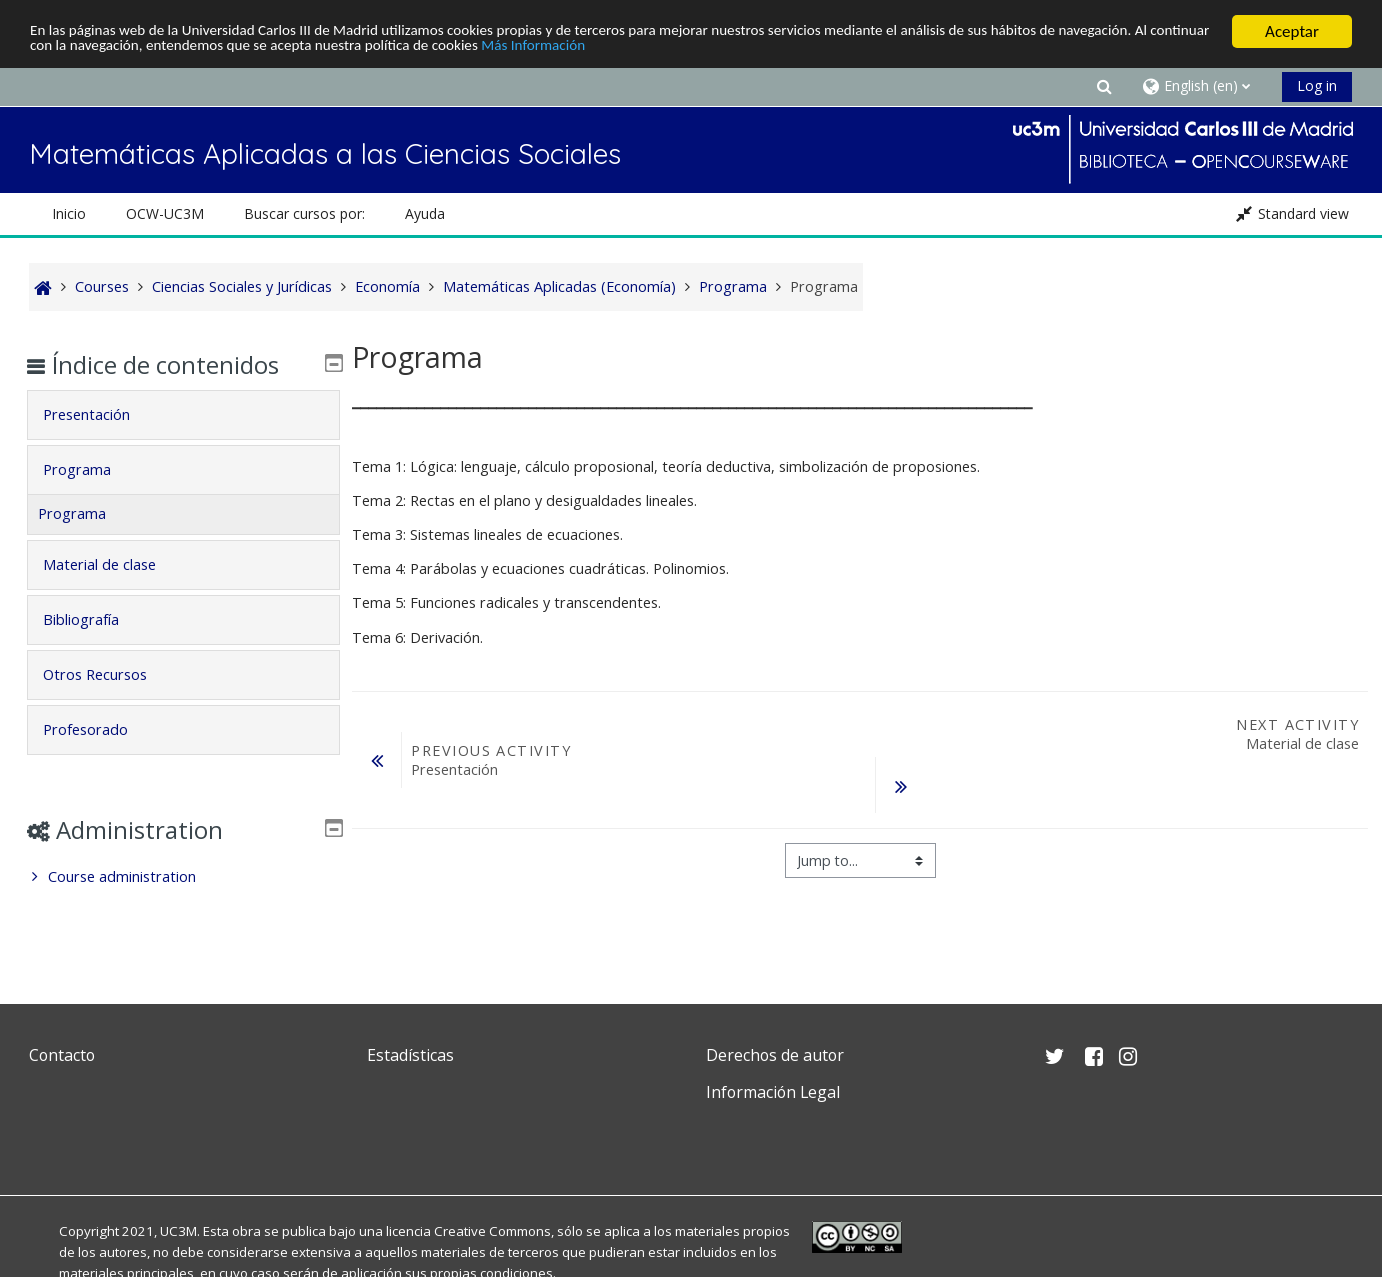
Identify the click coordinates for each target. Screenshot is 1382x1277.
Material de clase (113, 564)
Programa (91, 469)
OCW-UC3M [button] (165, 213)
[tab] (182, 415)
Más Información (769, 49)
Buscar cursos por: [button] (304, 213)
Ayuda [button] (425, 213)
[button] (1104, 85)
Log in (1317, 85)
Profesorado (99, 729)
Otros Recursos (109, 674)
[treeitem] (182, 877)
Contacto (62, 1055)
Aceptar (1292, 31)
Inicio (69, 213)
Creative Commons (492, 1231)
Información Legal (773, 1092)
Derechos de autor (775, 1055)
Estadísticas (410, 1055)
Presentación (100, 414)
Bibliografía (95, 619)
